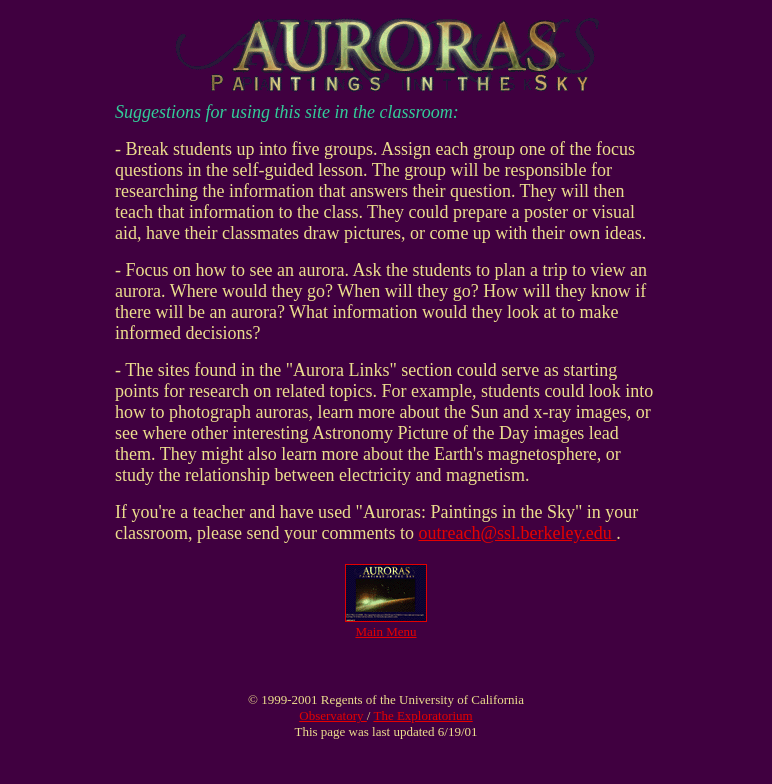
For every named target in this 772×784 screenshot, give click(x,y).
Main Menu (385, 631)
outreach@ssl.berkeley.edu (517, 533)
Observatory (333, 715)
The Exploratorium (422, 715)
